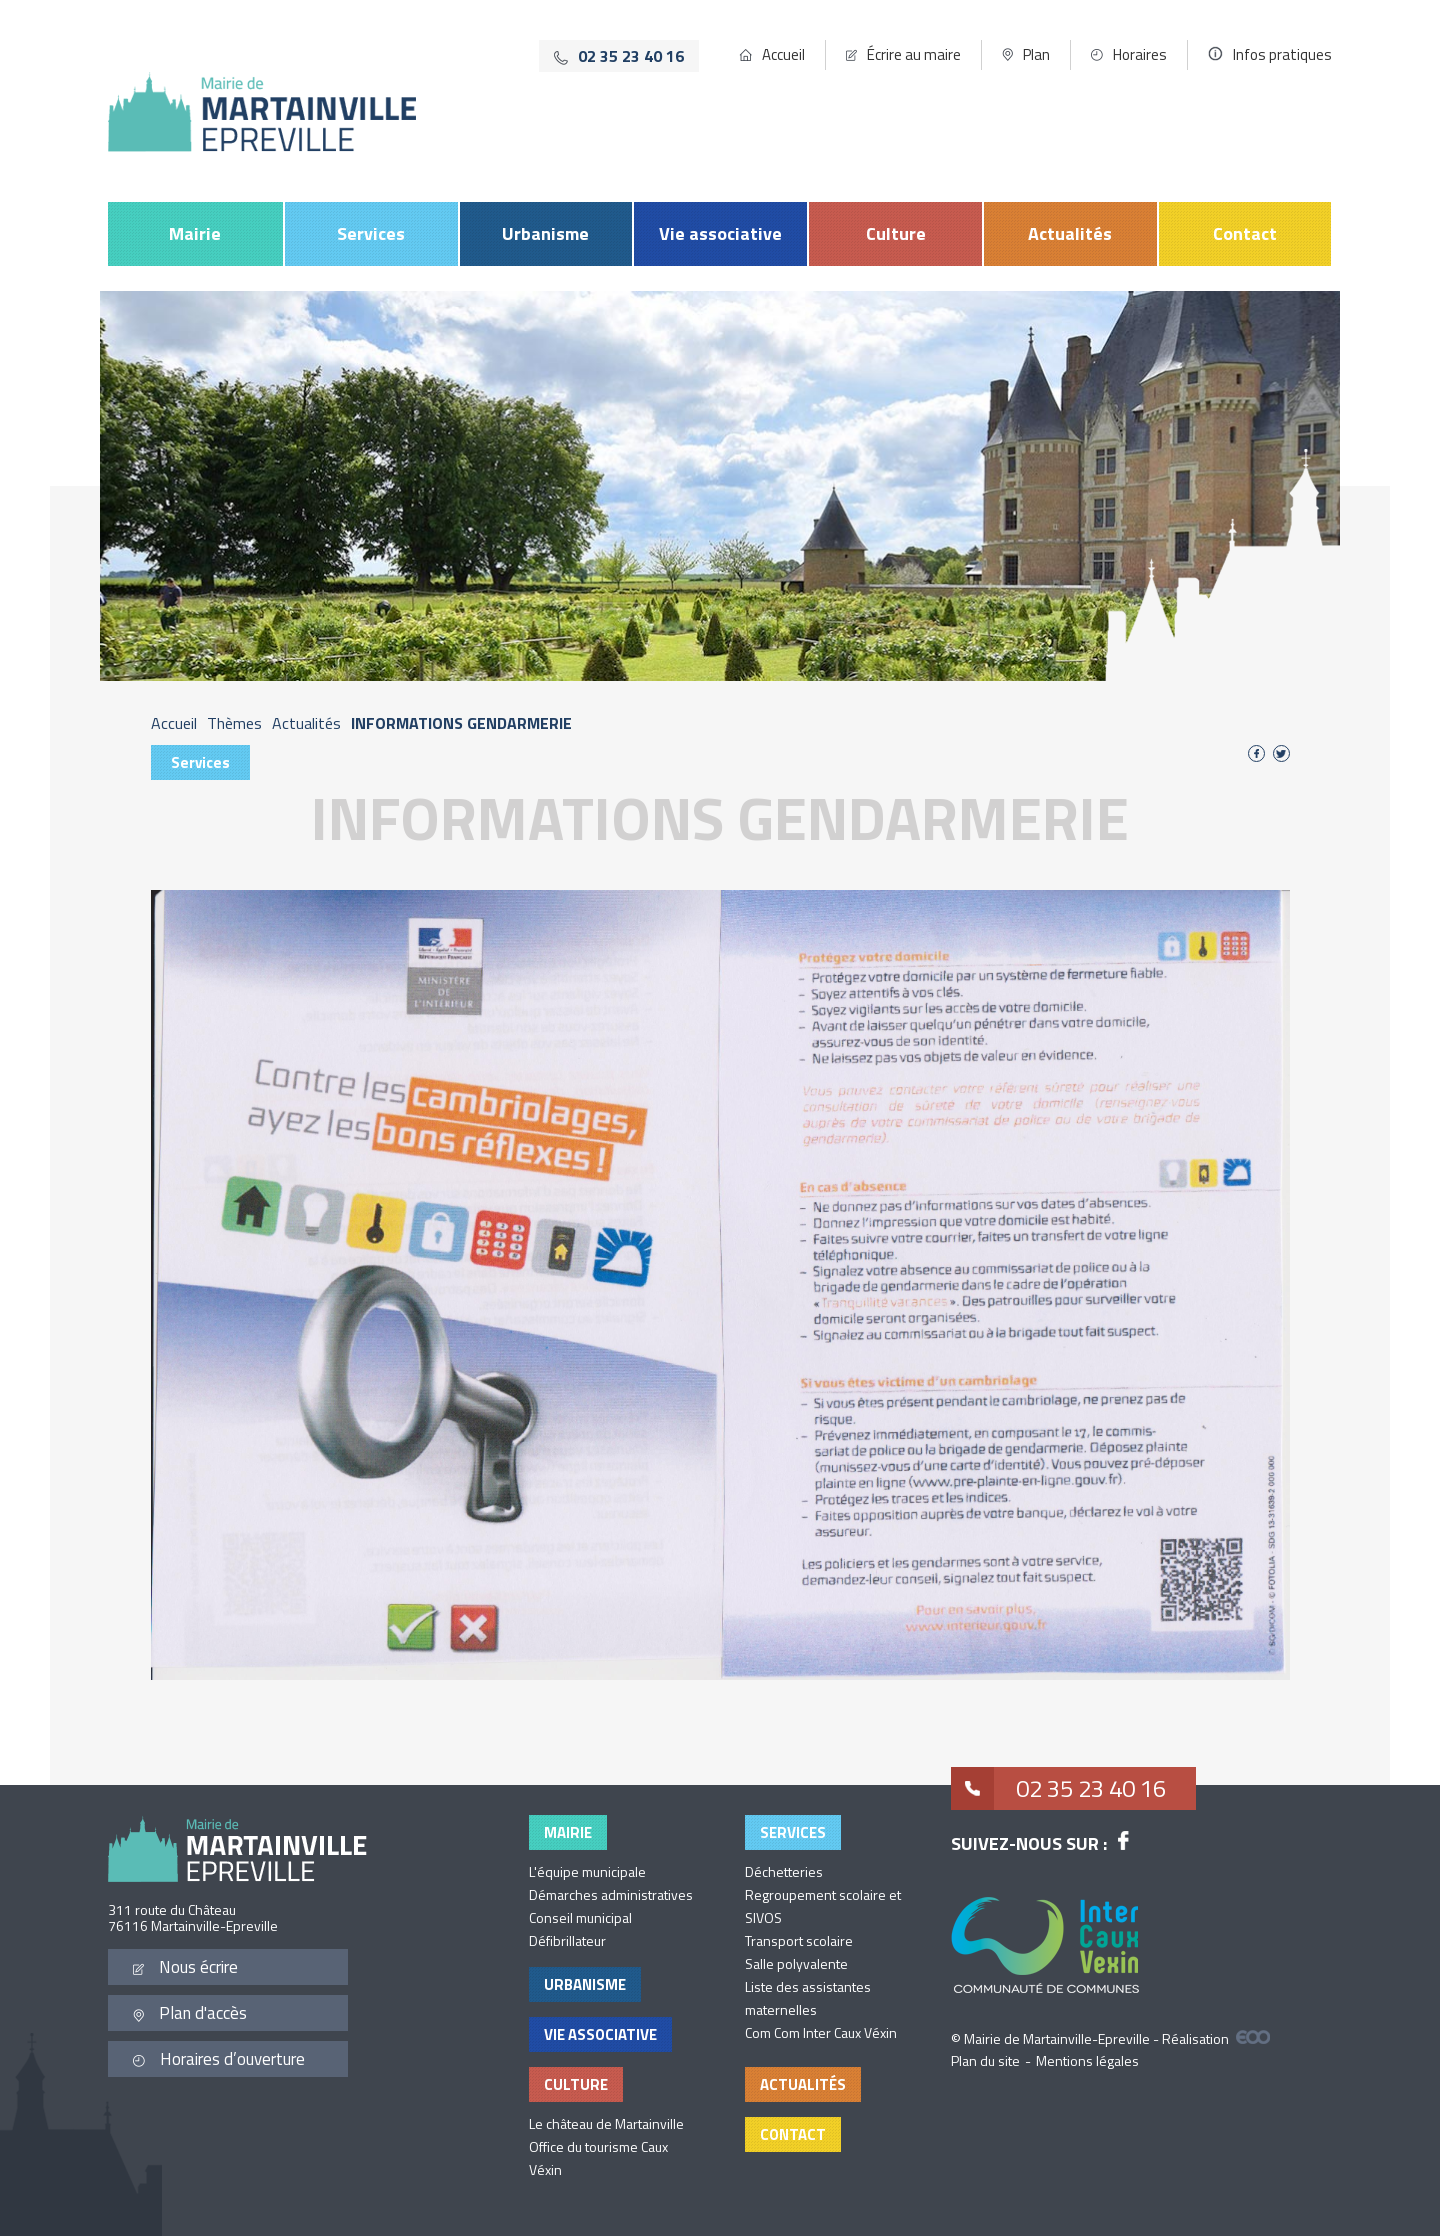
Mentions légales (1087, 2060)
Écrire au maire (914, 54)
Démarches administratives (611, 1894)
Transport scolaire (799, 1940)
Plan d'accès (190, 2013)
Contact (1245, 233)
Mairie (195, 233)
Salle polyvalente (796, 1963)
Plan (1036, 54)
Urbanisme (545, 233)
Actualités (1070, 233)
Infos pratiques (1282, 54)
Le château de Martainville (606, 2123)
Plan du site (985, 2060)
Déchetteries (784, 1871)
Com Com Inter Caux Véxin (821, 2032)
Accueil (783, 54)
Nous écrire (185, 1967)
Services (371, 233)
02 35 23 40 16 (1058, 1788)
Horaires (1140, 54)
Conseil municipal (580, 1917)
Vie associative (720, 233)
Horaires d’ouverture (219, 2059)
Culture (896, 233)
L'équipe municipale (587, 1871)
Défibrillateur (567, 1940)
